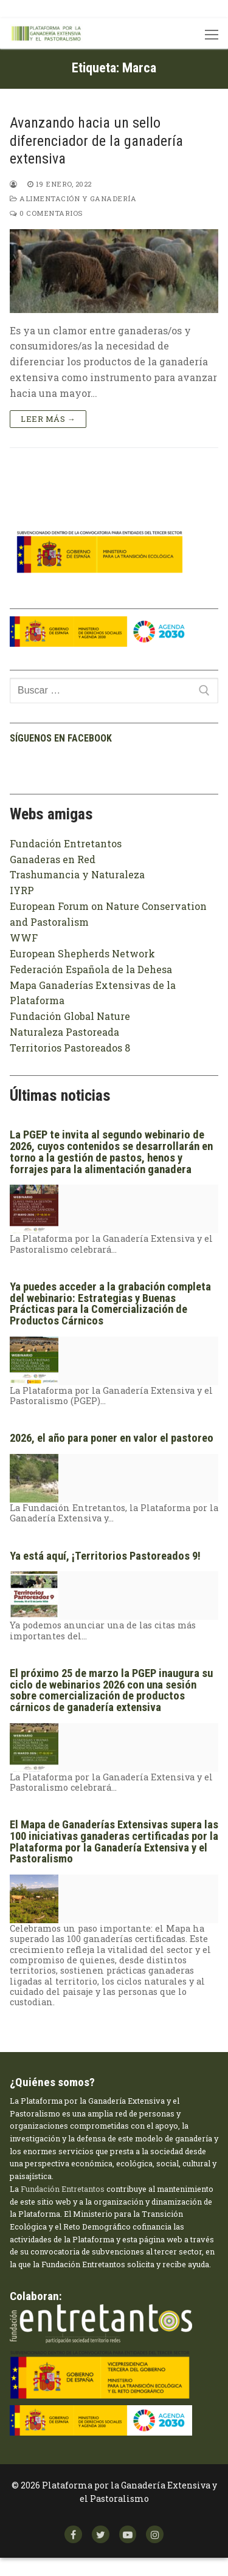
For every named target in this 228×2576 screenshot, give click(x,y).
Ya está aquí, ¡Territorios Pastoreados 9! (105, 1556)
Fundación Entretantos (66, 843)
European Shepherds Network (82, 953)
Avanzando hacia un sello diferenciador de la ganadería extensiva (96, 140)
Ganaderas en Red (52, 859)
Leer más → (48, 418)
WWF (24, 937)
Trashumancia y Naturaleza (77, 874)
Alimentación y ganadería (73, 198)
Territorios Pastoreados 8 (70, 1047)
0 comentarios (46, 213)
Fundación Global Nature (70, 1016)
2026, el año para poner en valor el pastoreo (111, 1438)
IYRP (22, 890)
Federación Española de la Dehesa (91, 969)
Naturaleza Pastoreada (64, 1031)
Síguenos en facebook (61, 738)
